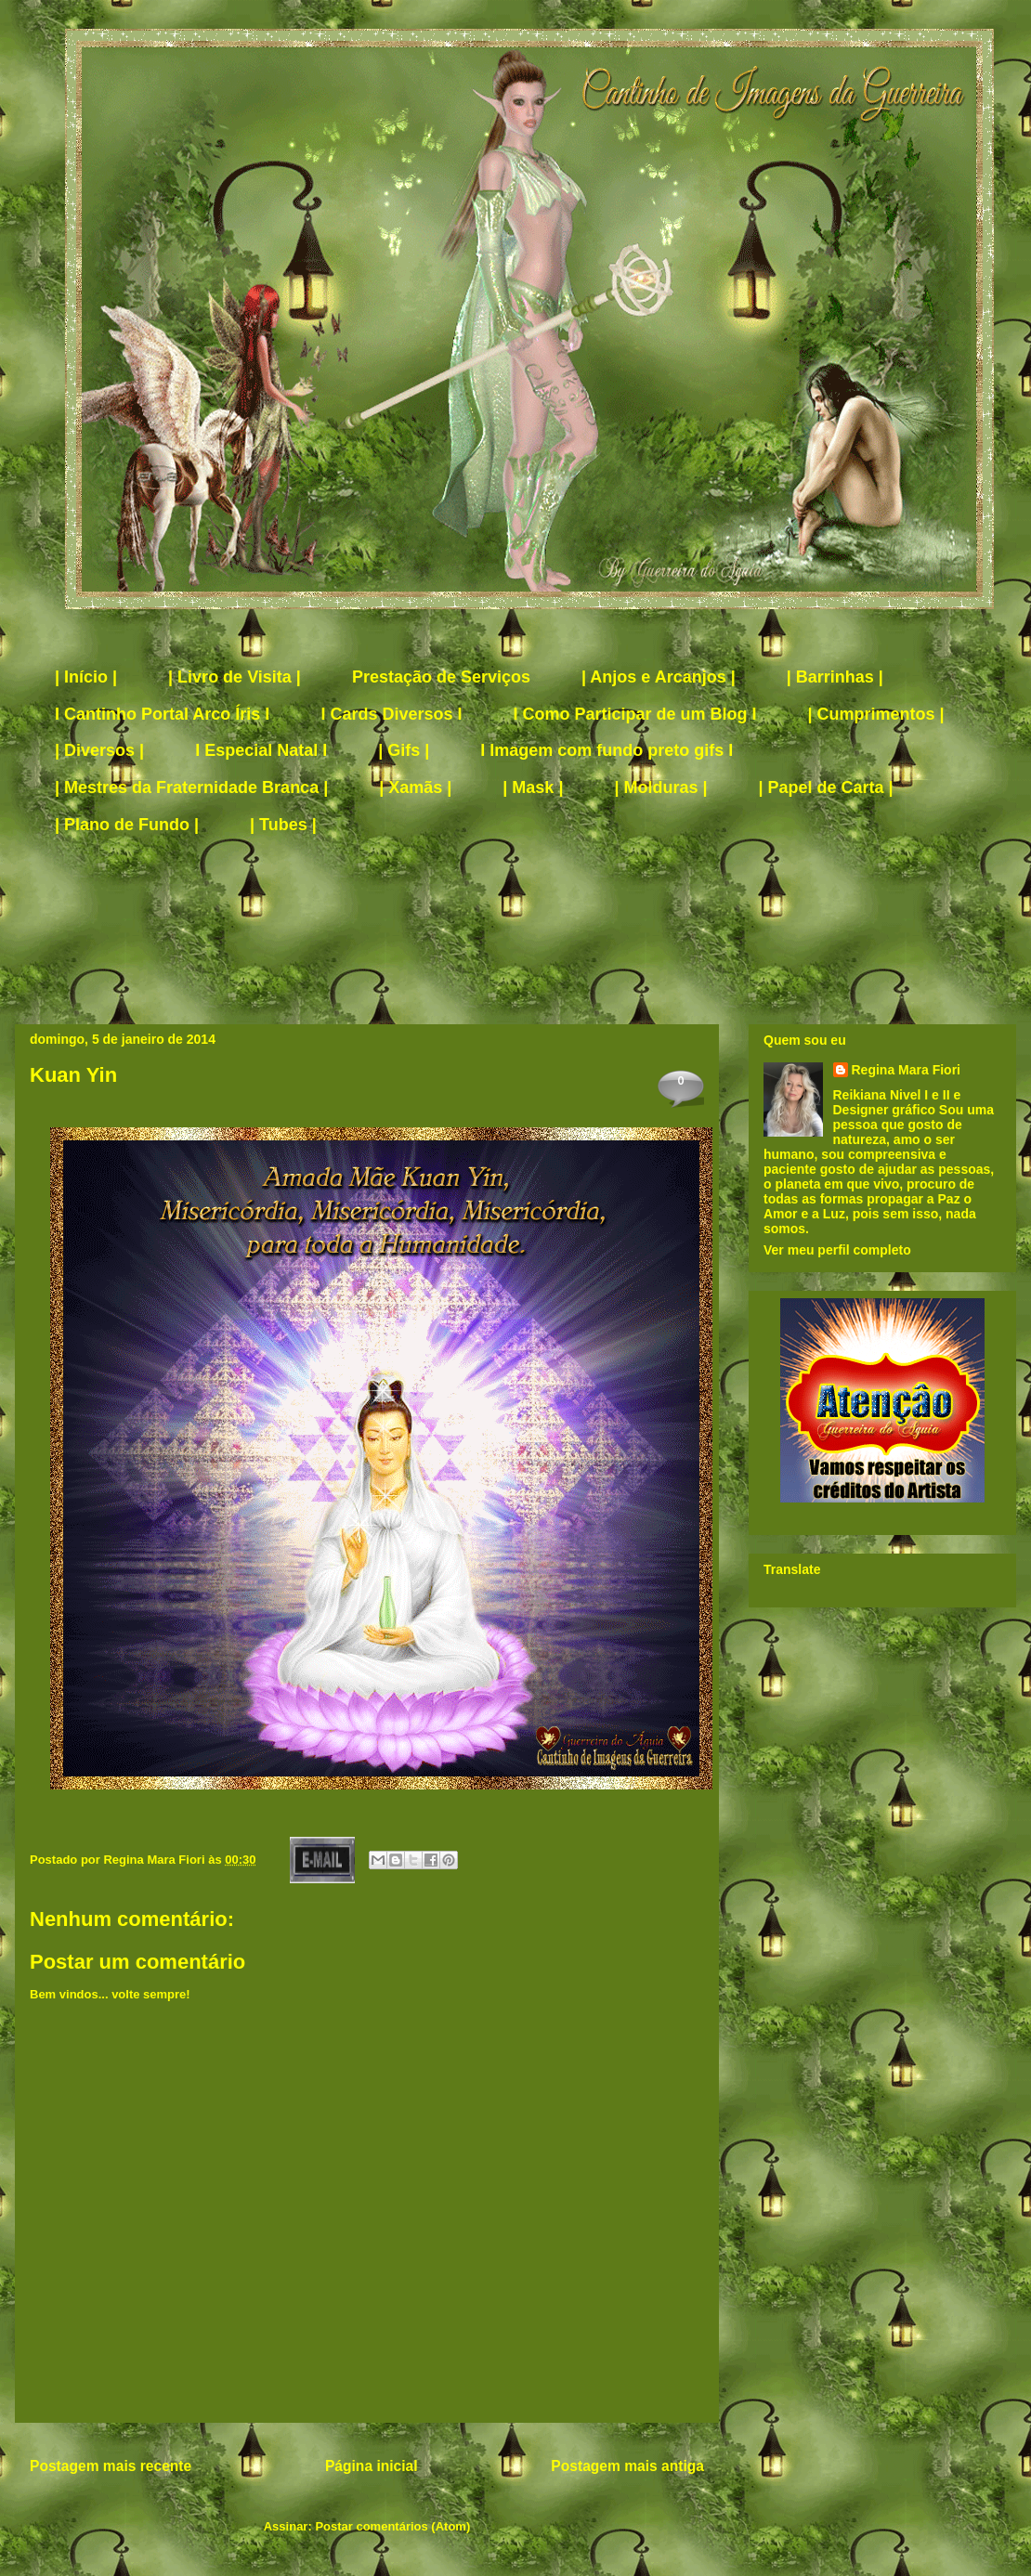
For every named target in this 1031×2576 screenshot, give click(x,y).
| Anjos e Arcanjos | (658, 677)
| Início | (86, 677)
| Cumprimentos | (876, 714)
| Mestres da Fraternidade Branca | (191, 787)
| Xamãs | (415, 787)
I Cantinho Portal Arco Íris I (162, 714)
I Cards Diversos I (391, 714)
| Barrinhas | (835, 677)
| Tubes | (283, 824)
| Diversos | (99, 750)
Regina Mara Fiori (155, 1860)
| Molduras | (660, 787)
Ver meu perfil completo (837, 1249)
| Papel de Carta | (826, 787)
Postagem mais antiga (627, 2466)
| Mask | (532, 787)
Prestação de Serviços (441, 677)
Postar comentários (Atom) (392, 2526)
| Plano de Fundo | (127, 824)
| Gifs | (403, 750)
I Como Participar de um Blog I (634, 714)
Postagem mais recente (110, 2466)
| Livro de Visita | (234, 677)
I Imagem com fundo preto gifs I (606, 750)
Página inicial (371, 2466)
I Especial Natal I (261, 750)
